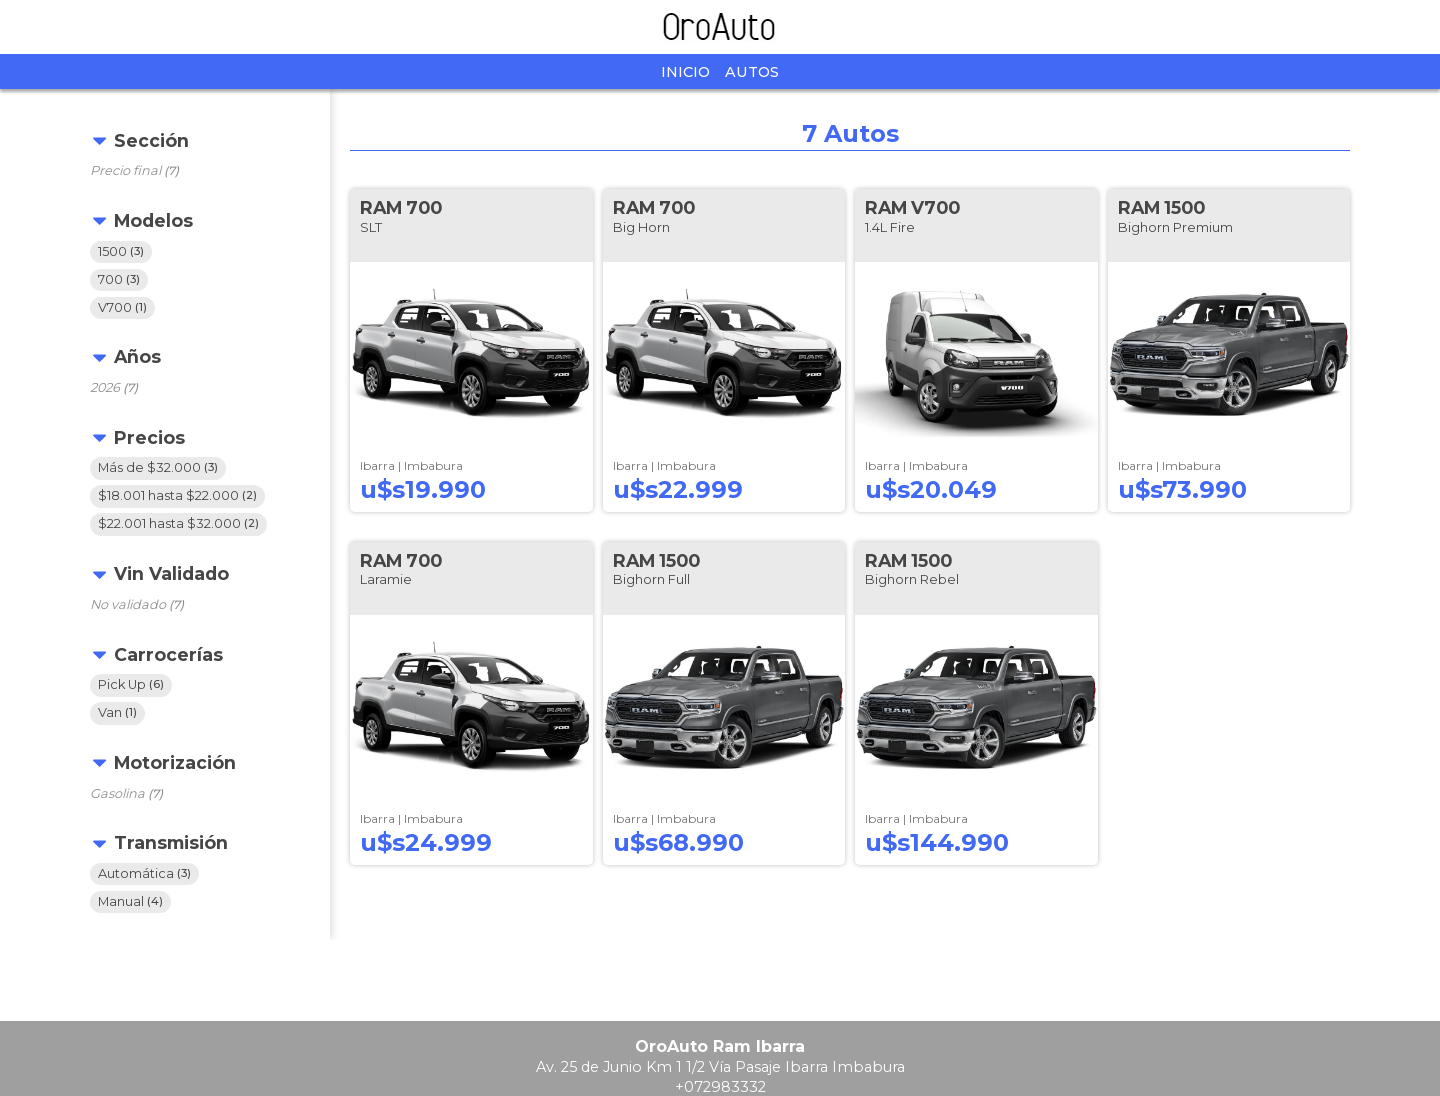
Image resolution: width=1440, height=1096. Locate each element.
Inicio (685, 72)
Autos (752, 72)
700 (119, 279)
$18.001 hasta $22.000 (177, 496)
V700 (122, 307)
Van (117, 712)
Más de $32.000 (158, 468)
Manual (130, 901)
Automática (144, 873)
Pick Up (131, 684)
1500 (121, 251)
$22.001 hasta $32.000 (178, 524)
